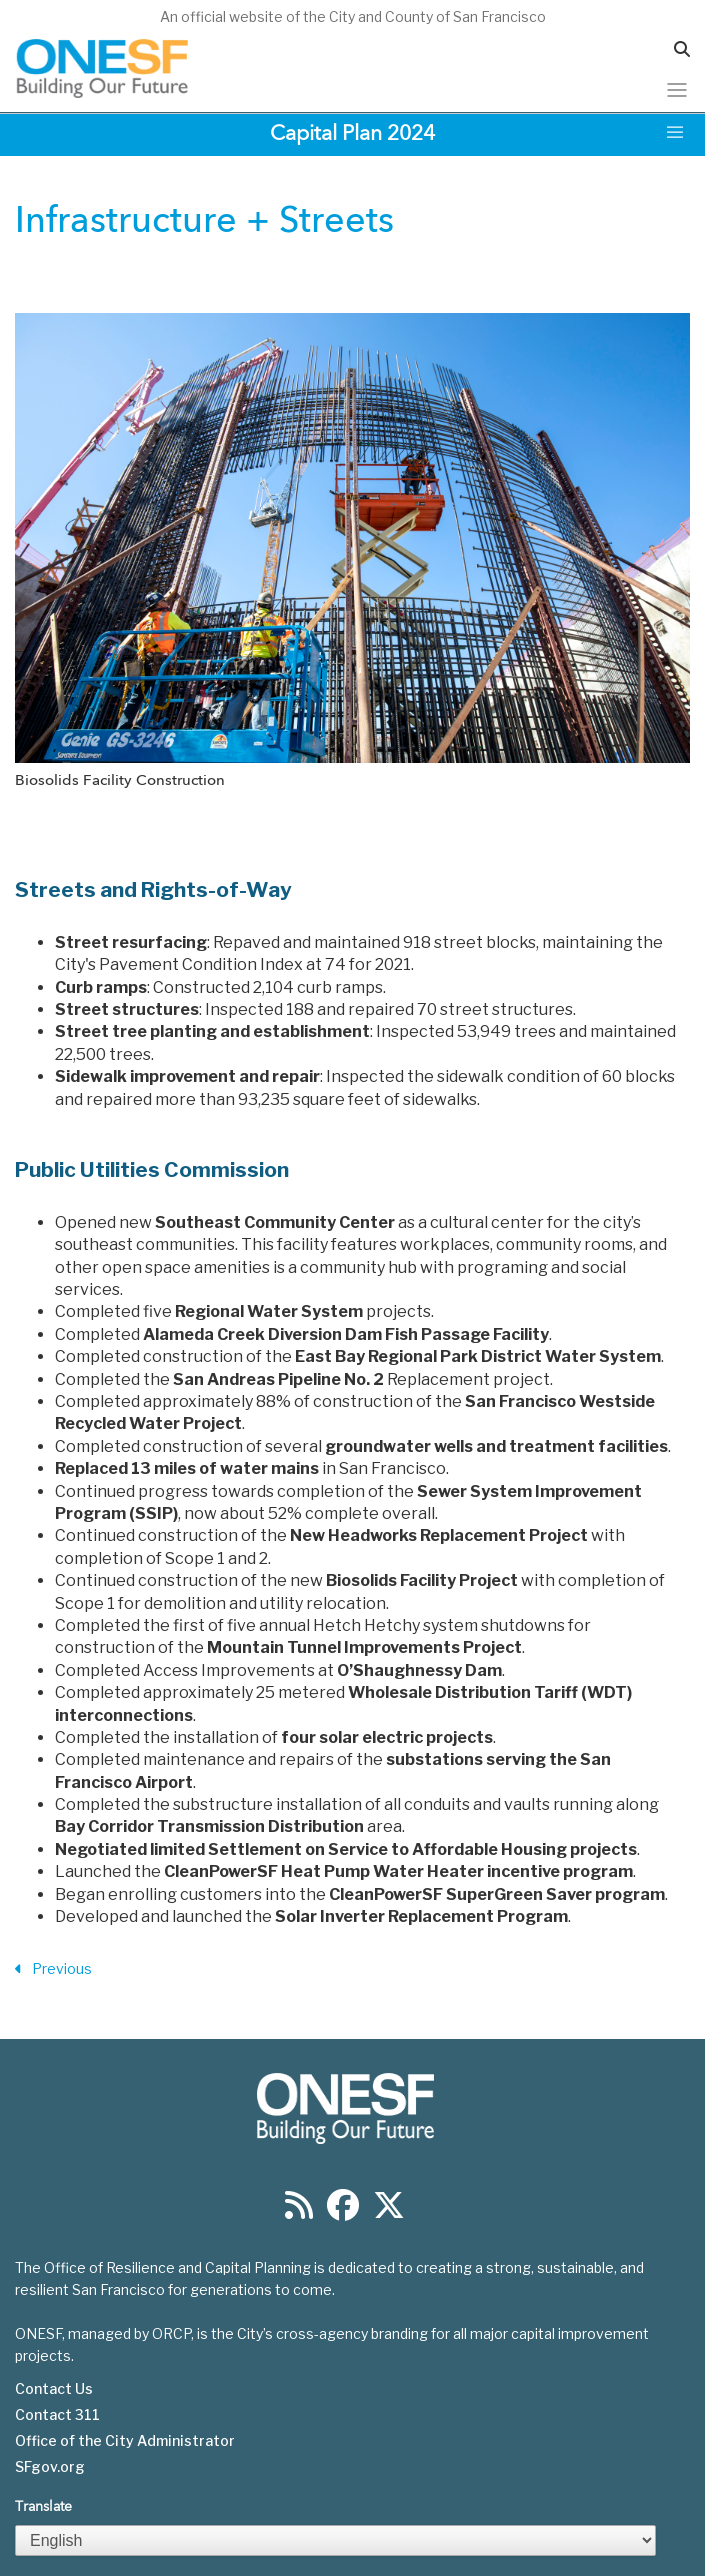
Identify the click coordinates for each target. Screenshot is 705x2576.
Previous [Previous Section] (53, 1969)
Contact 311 (57, 2415)
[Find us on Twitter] (389, 2211)
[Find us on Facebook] (343, 2211)
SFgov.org (50, 2467)
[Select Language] (335, 2540)
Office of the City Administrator (125, 2441)
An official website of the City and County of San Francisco (353, 16)
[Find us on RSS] (299, 2211)
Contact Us (54, 2389)
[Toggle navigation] (677, 90)
